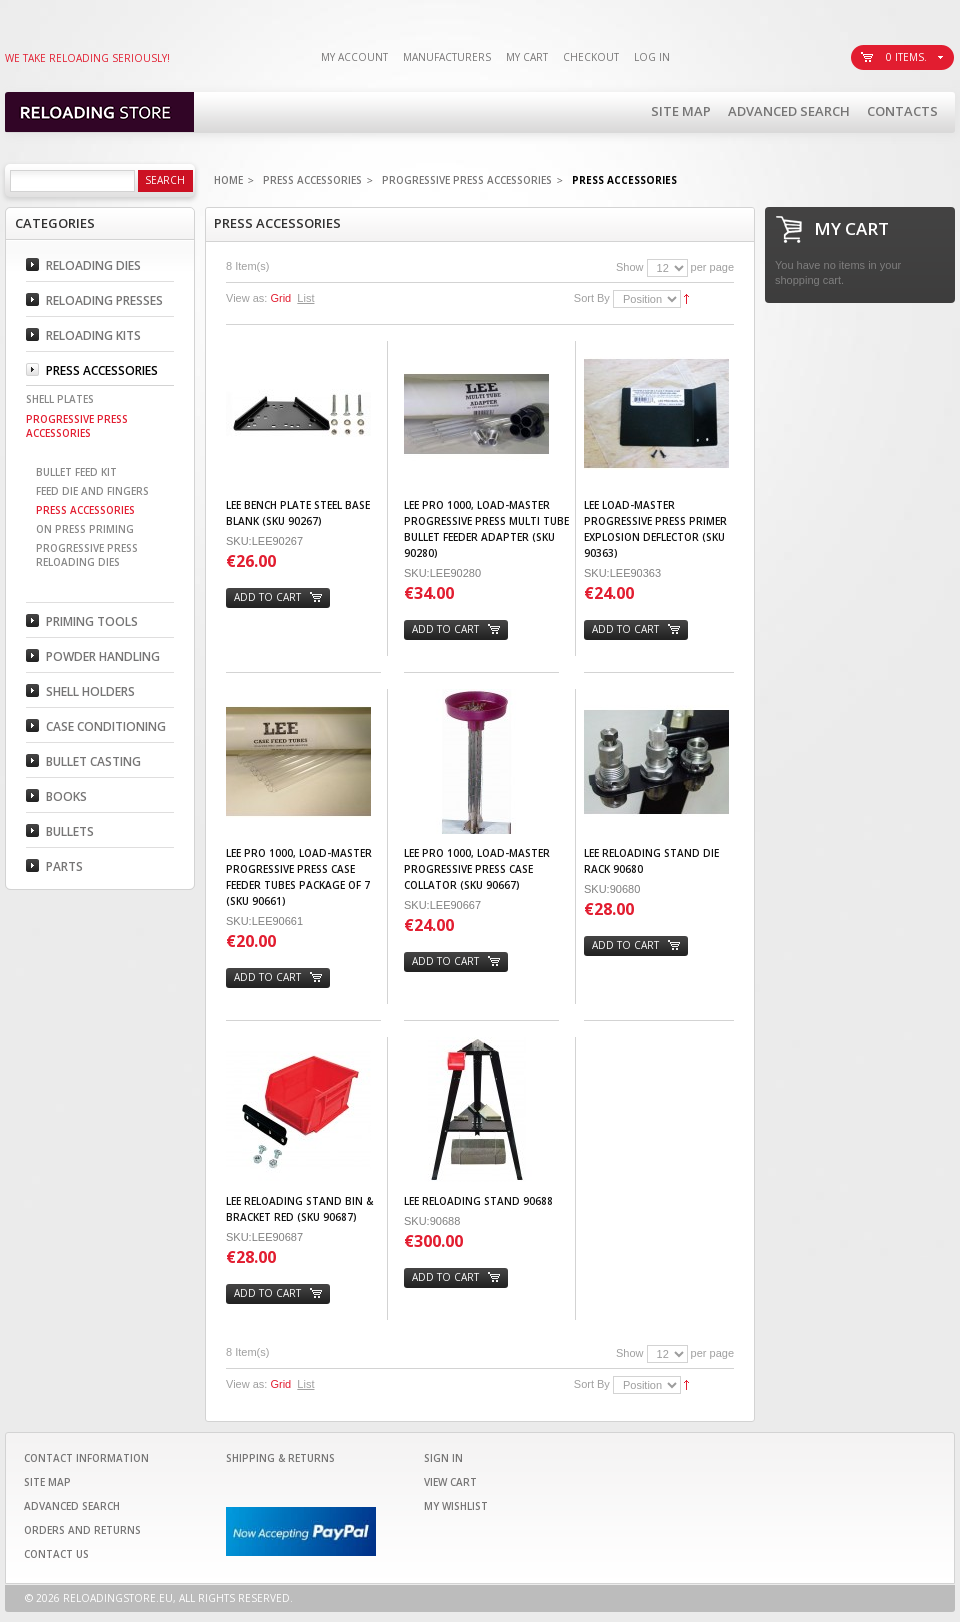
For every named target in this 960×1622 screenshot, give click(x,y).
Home (228, 180)
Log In (652, 57)
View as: (246, 298)
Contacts (902, 111)
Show (630, 267)
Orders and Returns (82, 1530)
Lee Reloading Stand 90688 (478, 1201)
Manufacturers (447, 57)
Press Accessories (312, 180)
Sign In (443, 1458)
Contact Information (86, 1458)
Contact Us (56, 1554)
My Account (354, 57)
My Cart (527, 57)
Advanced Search (789, 111)
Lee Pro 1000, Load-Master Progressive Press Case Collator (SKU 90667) (477, 869)
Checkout (591, 57)
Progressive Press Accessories (467, 180)
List (305, 298)
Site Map (681, 111)
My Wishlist (456, 1506)
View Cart (450, 1482)
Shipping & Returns (280, 1458)
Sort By (592, 298)
